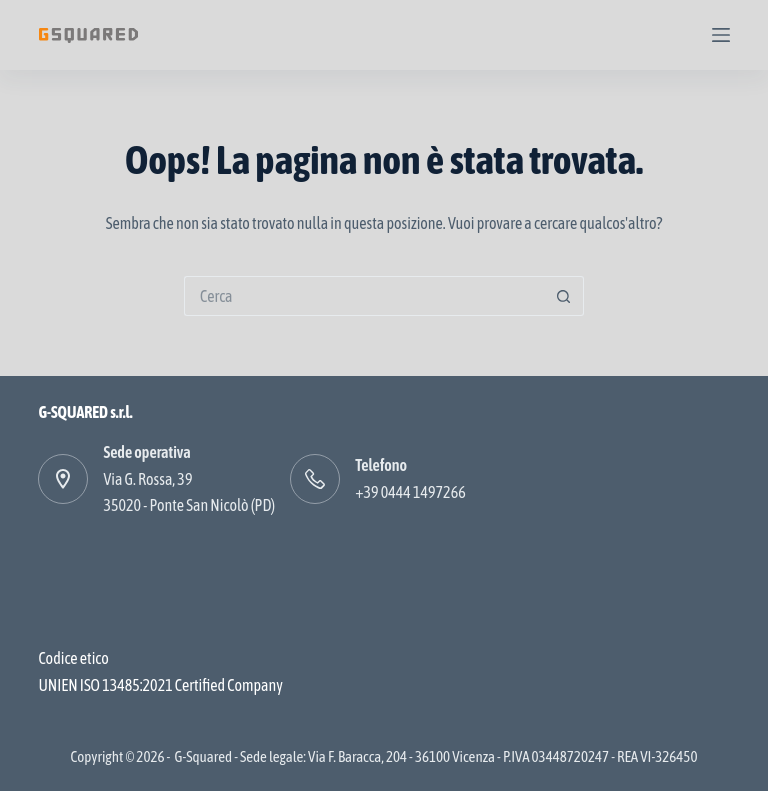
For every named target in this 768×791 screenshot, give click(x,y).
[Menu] (721, 35)
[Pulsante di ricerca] (564, 296)
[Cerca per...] (364, 296)
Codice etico (73, 658)
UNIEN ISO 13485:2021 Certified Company (160, 685)
